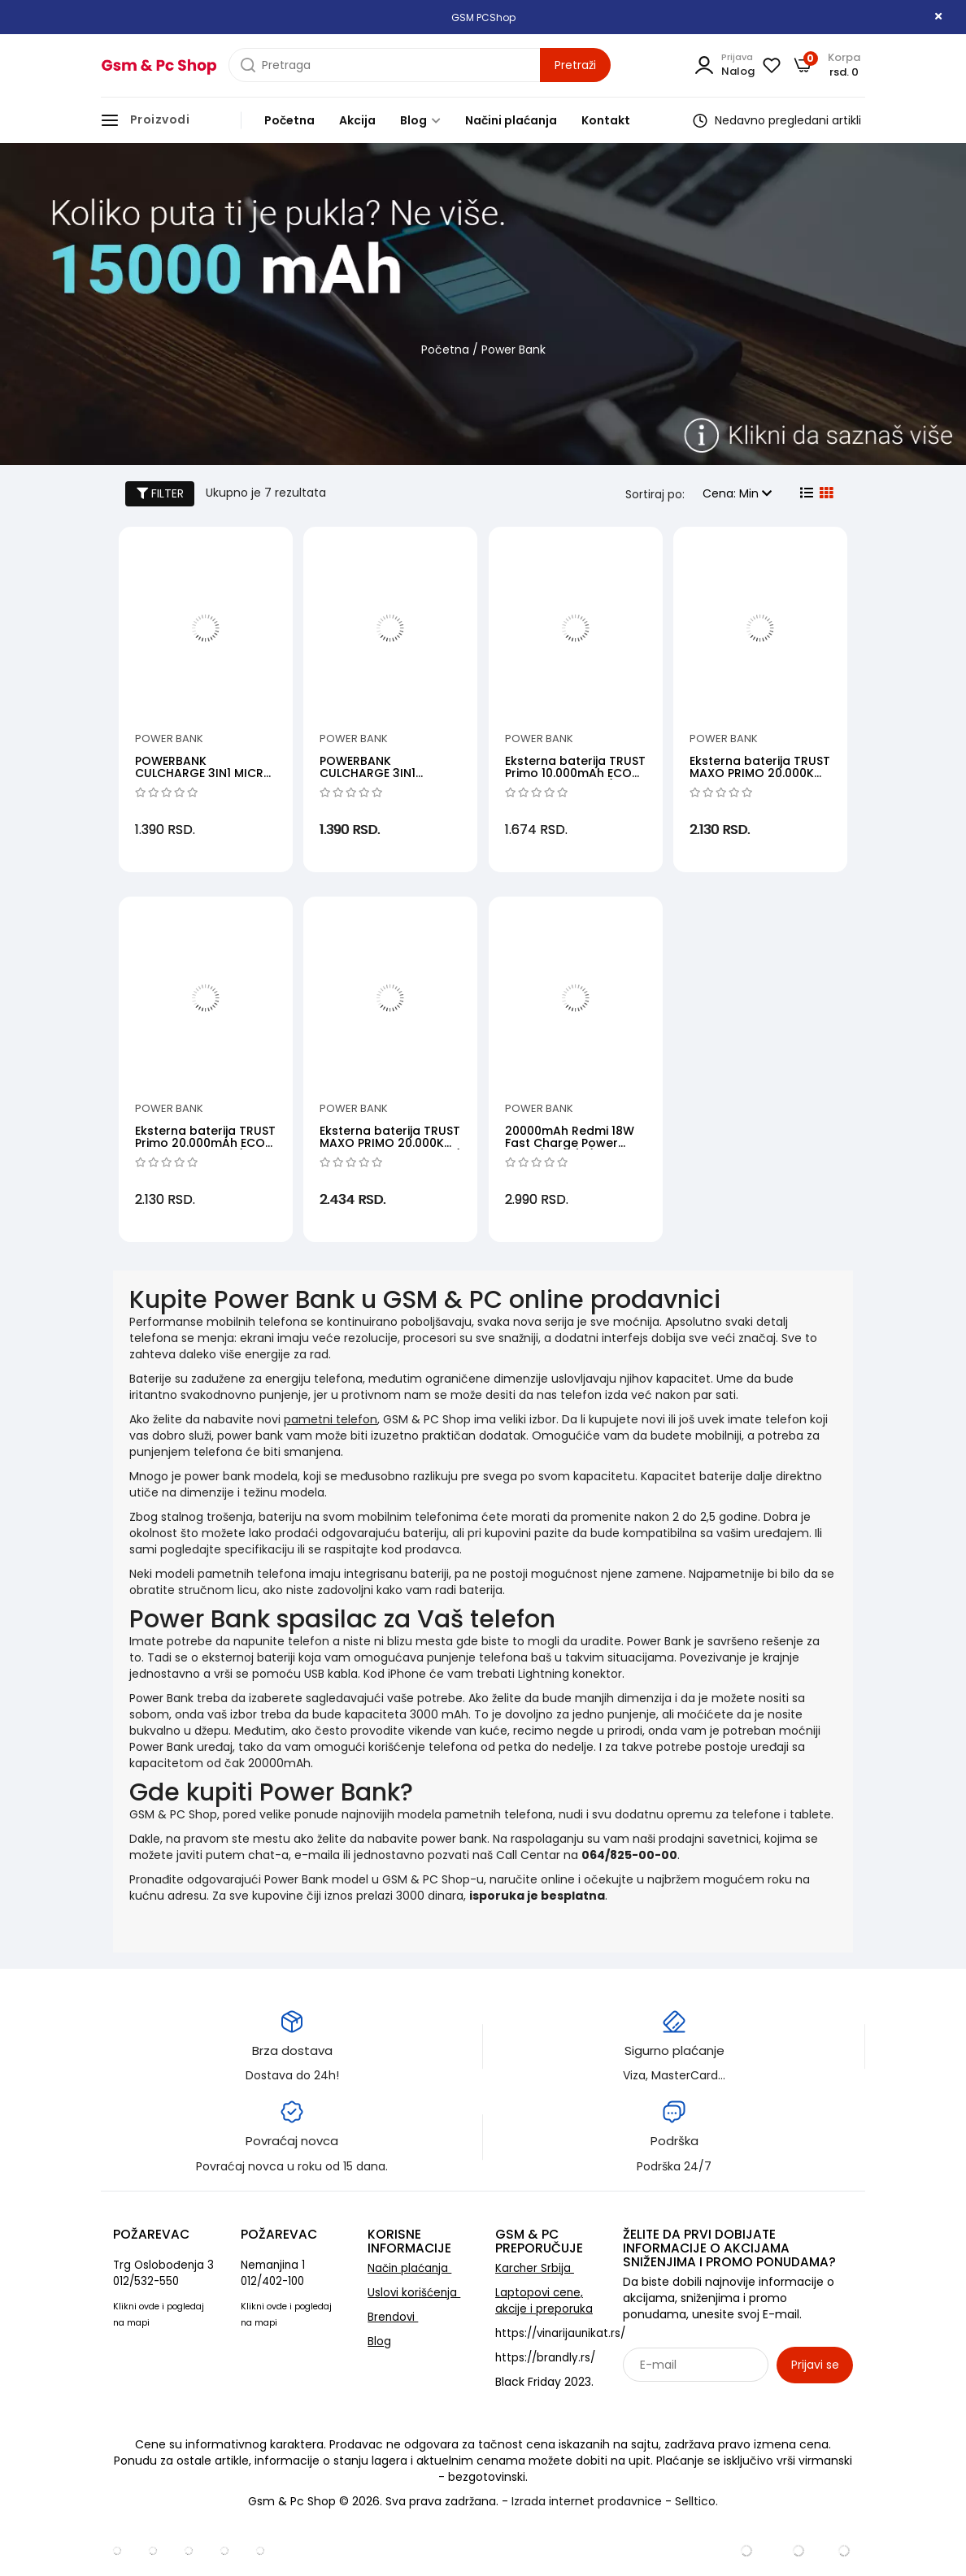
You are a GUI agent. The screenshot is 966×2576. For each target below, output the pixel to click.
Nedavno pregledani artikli (777, 120)
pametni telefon (330, 1419)
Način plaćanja (409, 2268)
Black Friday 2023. (544, 2382)
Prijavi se (815, 2365)
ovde (149, 2306)
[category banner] (483, 308)
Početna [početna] (445, 349)
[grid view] (824, 493)
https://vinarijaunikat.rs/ (560, 2333)
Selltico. (696, 2501)
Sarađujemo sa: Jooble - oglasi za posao (724, 2400)
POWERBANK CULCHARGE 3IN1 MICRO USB (204, 773)
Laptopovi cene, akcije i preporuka (544, 2301)
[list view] (805, 493)
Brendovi (393, 2317)
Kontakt (605, 120)
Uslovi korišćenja (414, 2292)
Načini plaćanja (511, 120)
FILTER (160, 493)
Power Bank (169, 738)
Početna (289, 120)
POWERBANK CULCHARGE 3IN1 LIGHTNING (368, 773)
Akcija (357, 120)
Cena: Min (737, 493)
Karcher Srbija (534, 2268)
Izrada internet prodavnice (586, 2501)
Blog (420, 120)
